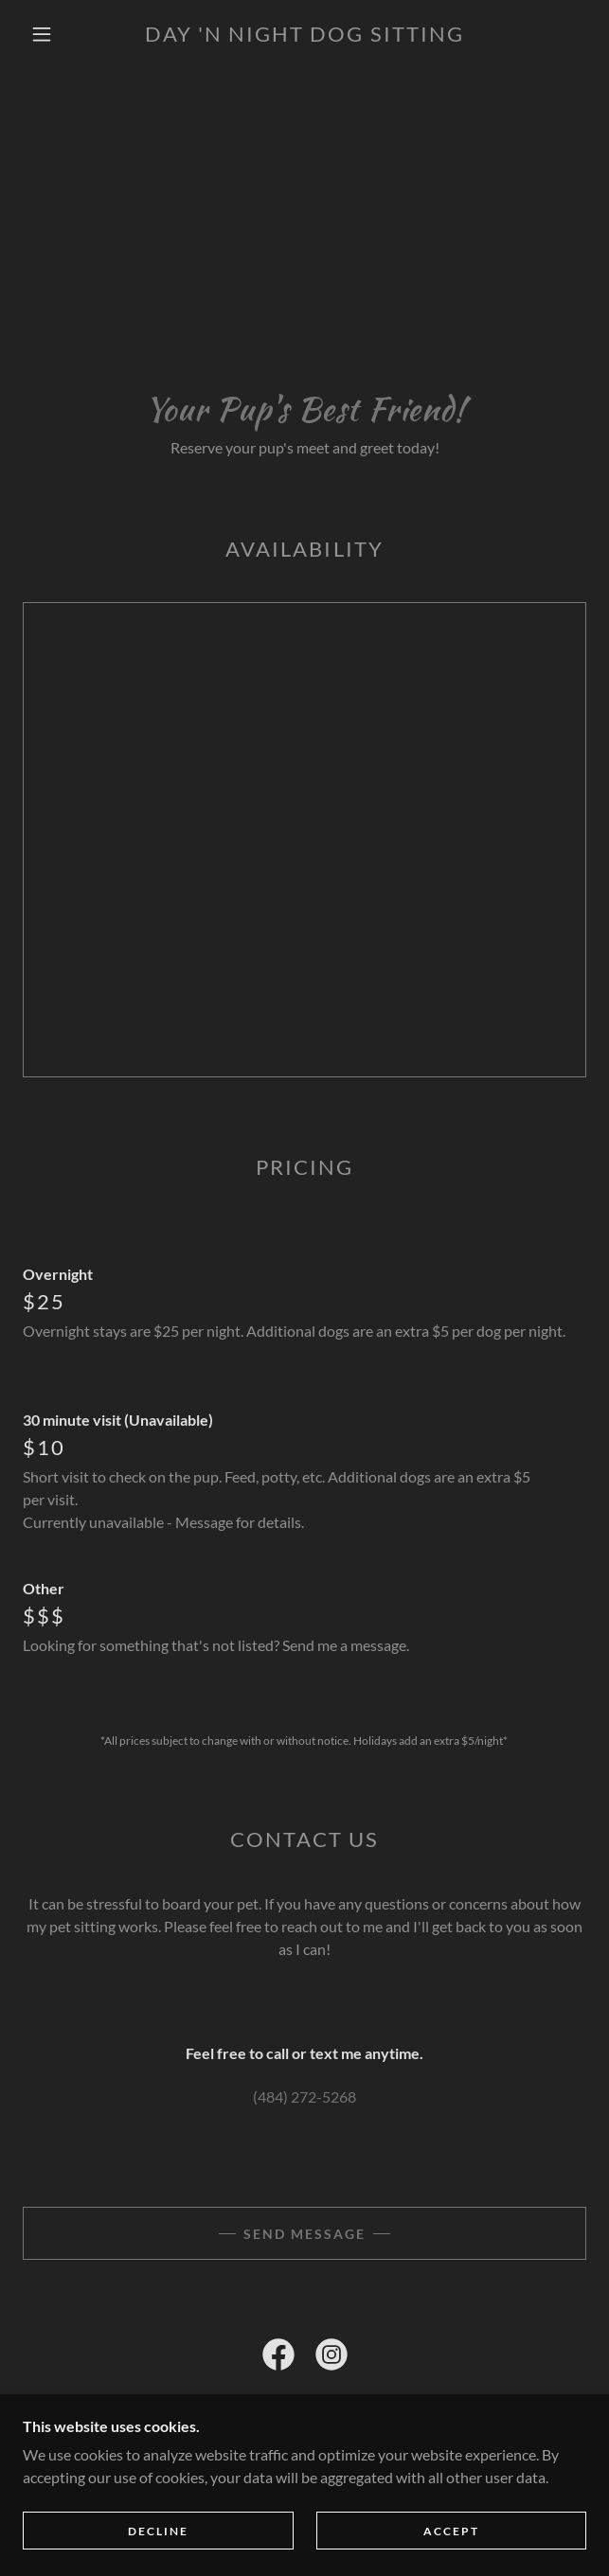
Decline (158, 2531)
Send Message (304, 2234)
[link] (305, 34)
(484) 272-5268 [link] (304, 2096)
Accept (451, 2531)
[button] (51, 34)
